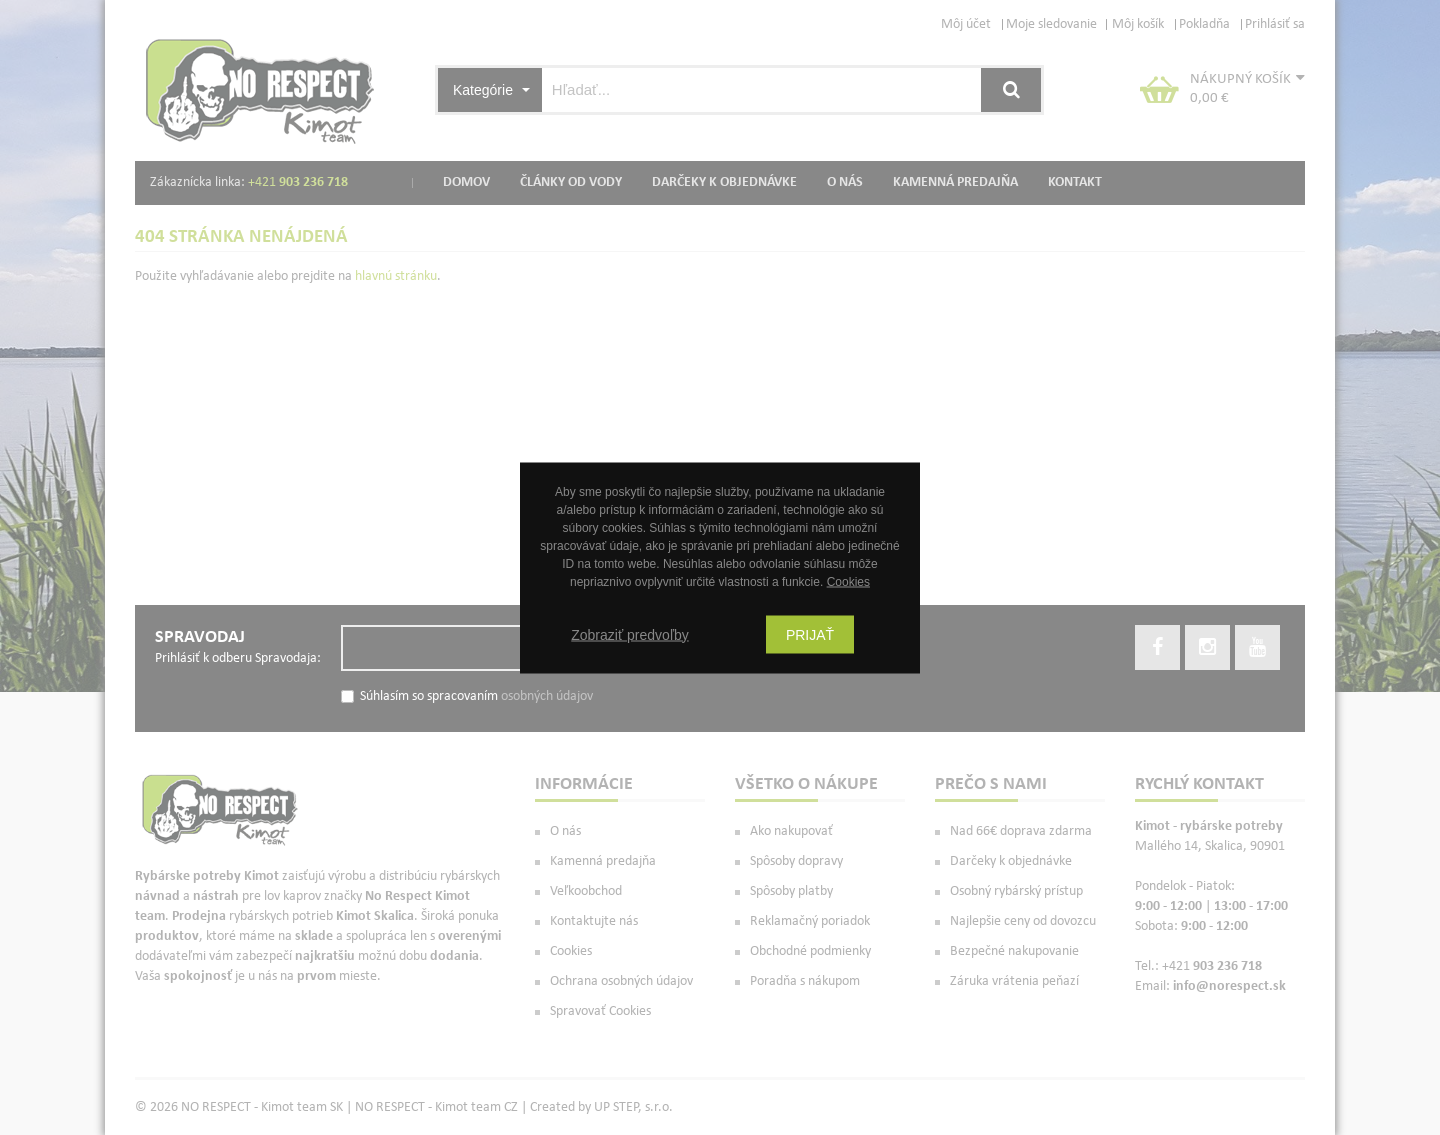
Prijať (810, 634)
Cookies (848, 581)
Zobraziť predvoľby (630, 634)
